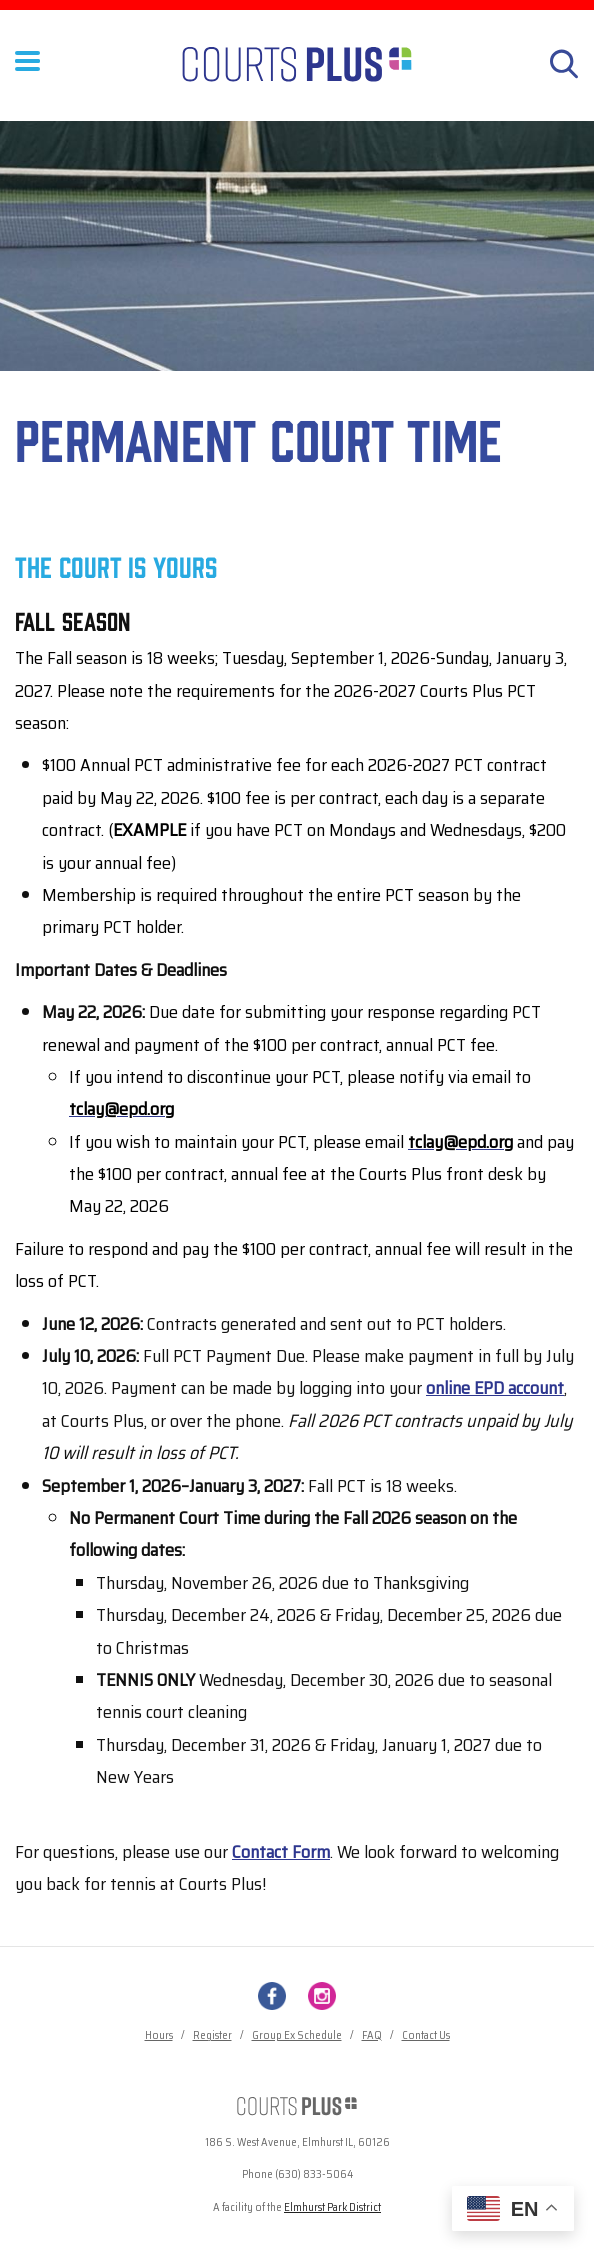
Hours (159, 2035)
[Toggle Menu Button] (27, 74)
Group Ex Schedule (297, 2035)
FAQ (372, 2035)
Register (212, 2035)
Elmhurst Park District (332, 2207)
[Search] (564, 64)
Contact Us (426, 2035)
